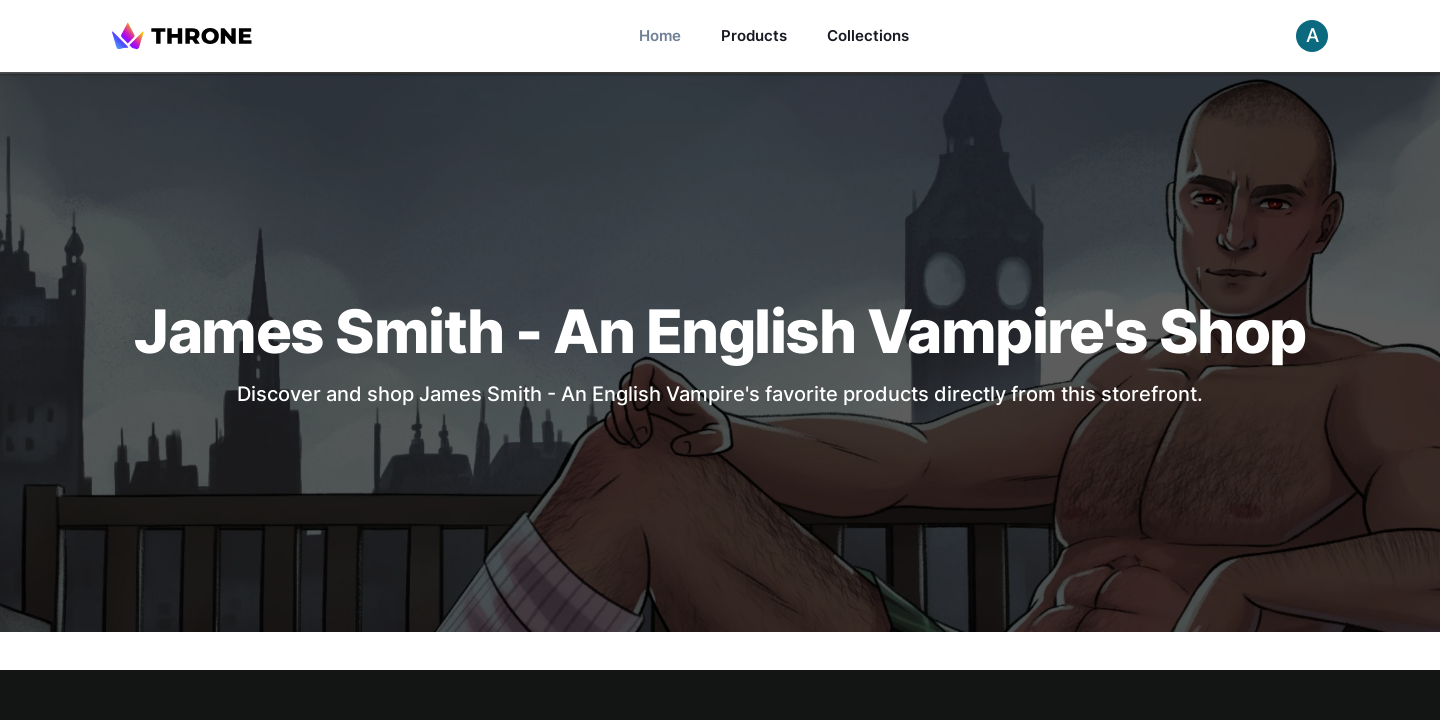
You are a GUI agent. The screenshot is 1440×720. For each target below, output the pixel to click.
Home (660, 35)
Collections (868, 35)
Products (754, 35)
